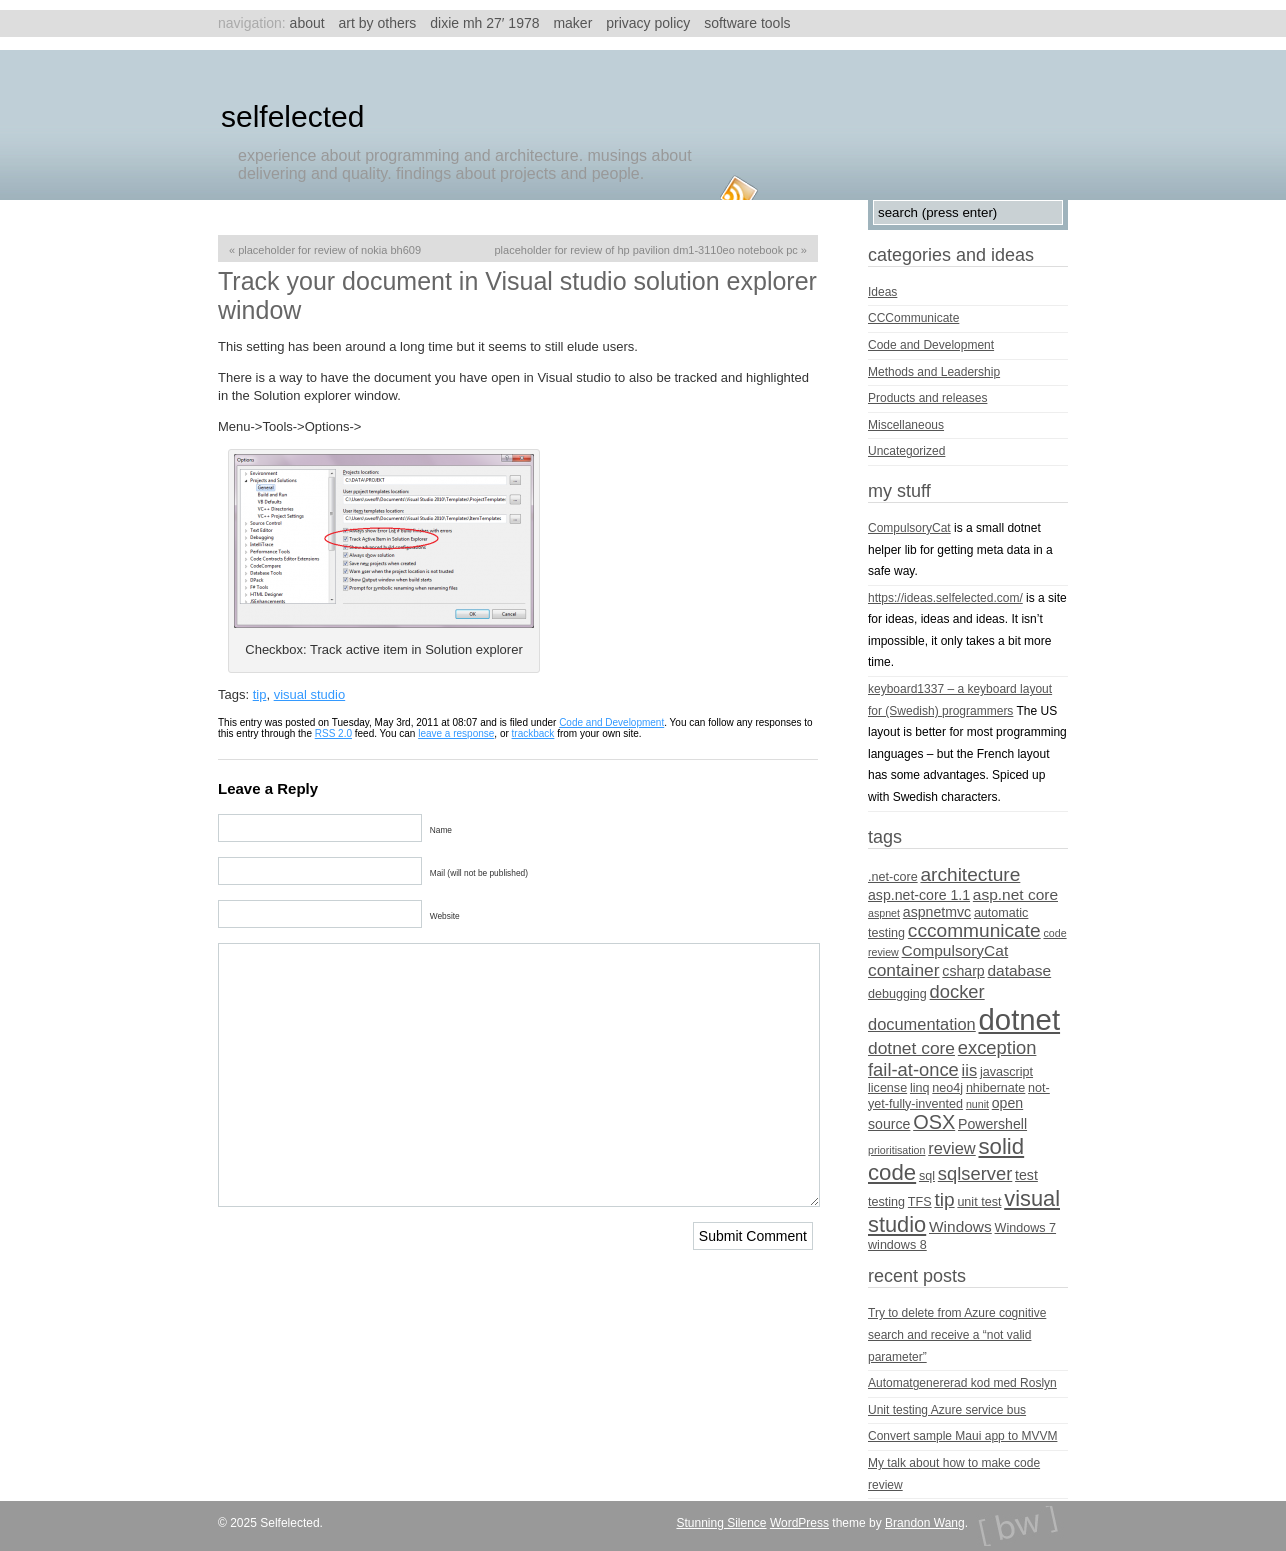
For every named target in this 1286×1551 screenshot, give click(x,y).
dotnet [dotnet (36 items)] (1020, 1019)
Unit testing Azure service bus (947, 1410)
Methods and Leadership (934, 372)
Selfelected (292, 116)
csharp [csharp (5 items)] (963, 971)
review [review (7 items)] (951, 1148)
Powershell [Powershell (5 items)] (992, 1124)
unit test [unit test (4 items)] (979, 1202)
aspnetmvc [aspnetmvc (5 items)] (937, 912)
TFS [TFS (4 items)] (920, 1202)
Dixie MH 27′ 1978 (484, 23)
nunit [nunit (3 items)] (977, 1104)
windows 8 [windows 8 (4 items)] (897, 1245)
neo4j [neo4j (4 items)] (947, 1088)
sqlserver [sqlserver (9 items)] (975, 1173)
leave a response (456, 733)
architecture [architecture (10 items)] (970, 874)
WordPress (799, 1523)
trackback (533, 733)
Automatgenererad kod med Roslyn (962, 1383)
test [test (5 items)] (1026, 1175)
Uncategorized (906, 451)
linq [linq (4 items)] (920, 1088)
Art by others (378, 23)
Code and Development (611, 722)
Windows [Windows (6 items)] (960, 1226)
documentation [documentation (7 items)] (922, 1024)
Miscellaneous (906, 425)
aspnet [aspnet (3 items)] (884, 913)
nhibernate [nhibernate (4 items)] (995, 1088)
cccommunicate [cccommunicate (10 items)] (974, 930)
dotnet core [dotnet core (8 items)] (911, 1048)
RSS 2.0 (333, 733)
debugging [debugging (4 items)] (897, 994)
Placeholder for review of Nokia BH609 (329, 250)
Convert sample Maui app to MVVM (962, 1436)
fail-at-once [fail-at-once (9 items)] (913, 1069)
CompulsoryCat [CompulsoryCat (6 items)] (955, 950)
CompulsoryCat (909, 528)
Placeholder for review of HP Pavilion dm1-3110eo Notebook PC (646, 250)
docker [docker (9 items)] (957, 991)
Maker (572, 23)
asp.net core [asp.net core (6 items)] (1015, 894)
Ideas (882, 292)
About (307, 23)
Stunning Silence (721, 1523)
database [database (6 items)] (1020, 970)
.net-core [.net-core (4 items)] (893, 877)
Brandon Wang (925, 1523)
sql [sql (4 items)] (927, 1176)
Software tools (747, 23)
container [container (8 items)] (904, 970)
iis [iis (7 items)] (970, 1070)
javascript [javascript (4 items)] (1006, 1072)
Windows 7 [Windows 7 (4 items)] (1026, 1228)
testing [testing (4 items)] (886, 1202)
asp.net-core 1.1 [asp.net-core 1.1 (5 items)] (919, 895)
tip (260, 694)
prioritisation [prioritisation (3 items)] (896, 1150)
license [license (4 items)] (887, 1088)
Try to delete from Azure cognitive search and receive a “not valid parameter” (957, 1334)
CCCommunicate (913, 318)
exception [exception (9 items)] (997, 1047)
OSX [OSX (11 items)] (934, 1122)
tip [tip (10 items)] (944, 1199)
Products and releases (927, 398)
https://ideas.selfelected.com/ (945, 598)
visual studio (310, 694)
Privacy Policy (648, 23)
